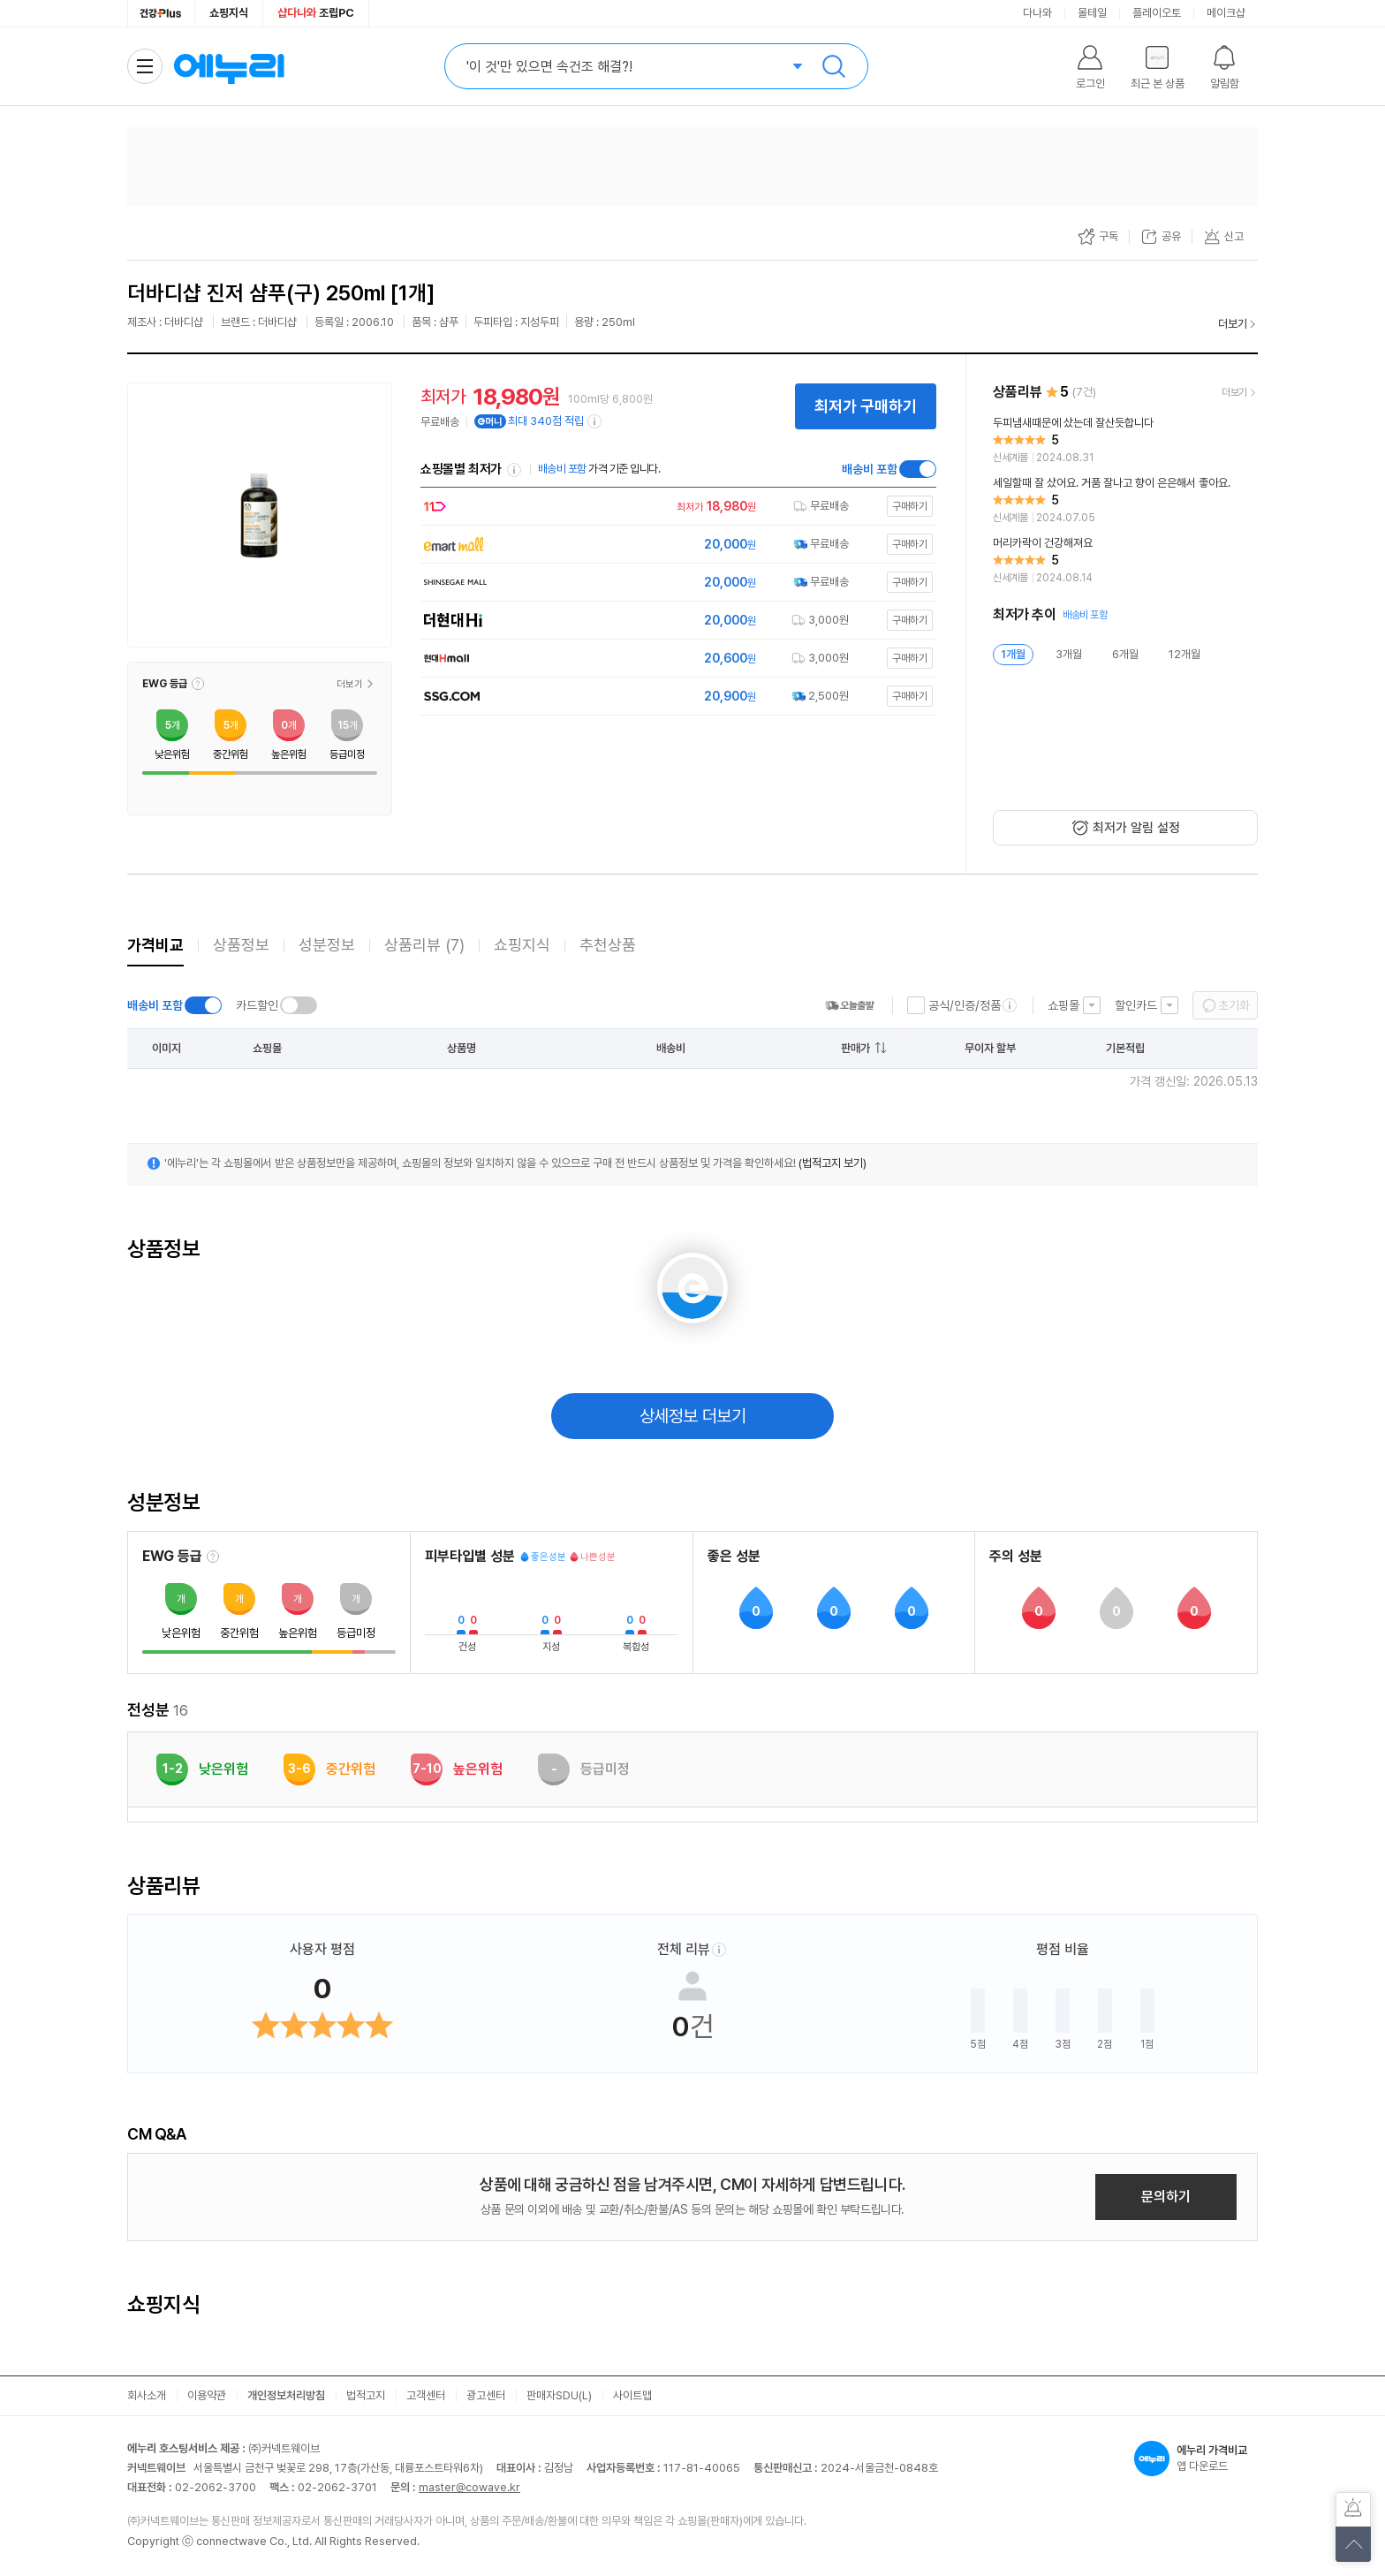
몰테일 (1092, 12)
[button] (198, 684)
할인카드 (1136, 1005)
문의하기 (1166, 2196)
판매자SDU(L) (559, 2395)
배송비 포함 (869, 469)
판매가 (855, 1048)
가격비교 (155, 945)
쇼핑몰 (1063, 1005)
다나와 (1037, 12)
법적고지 (365, 2395)
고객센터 (425, 2395)
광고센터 (485, 2395)
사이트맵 (632, 2395)
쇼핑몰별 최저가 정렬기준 (514, 470)
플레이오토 (1156, 12)
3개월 (1069, 654)
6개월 (1125, 654)
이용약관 (206, 2395)
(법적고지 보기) (832, 1163)
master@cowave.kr (469, 2487)
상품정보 (241, 945)
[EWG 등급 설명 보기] (213, 1556)
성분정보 (327, 945)
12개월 (1184, 654)
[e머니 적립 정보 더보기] (595, 421)
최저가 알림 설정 (1136, 828)
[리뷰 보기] (1125, 441)
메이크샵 (1226, 12)
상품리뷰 (424, 945)
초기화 (1234, 1005)
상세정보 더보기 (693, 1416)
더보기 (1232, 323)
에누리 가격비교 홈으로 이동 (228, 66)
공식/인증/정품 (964, 1005)
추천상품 (607, 945)
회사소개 (146, 2395)
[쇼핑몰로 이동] (674, 506)
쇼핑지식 (228, 12)
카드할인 (257, 1005)
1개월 (1013, 654)
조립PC (315, 12)
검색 (834, 66)
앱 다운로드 (1196, 2458)
